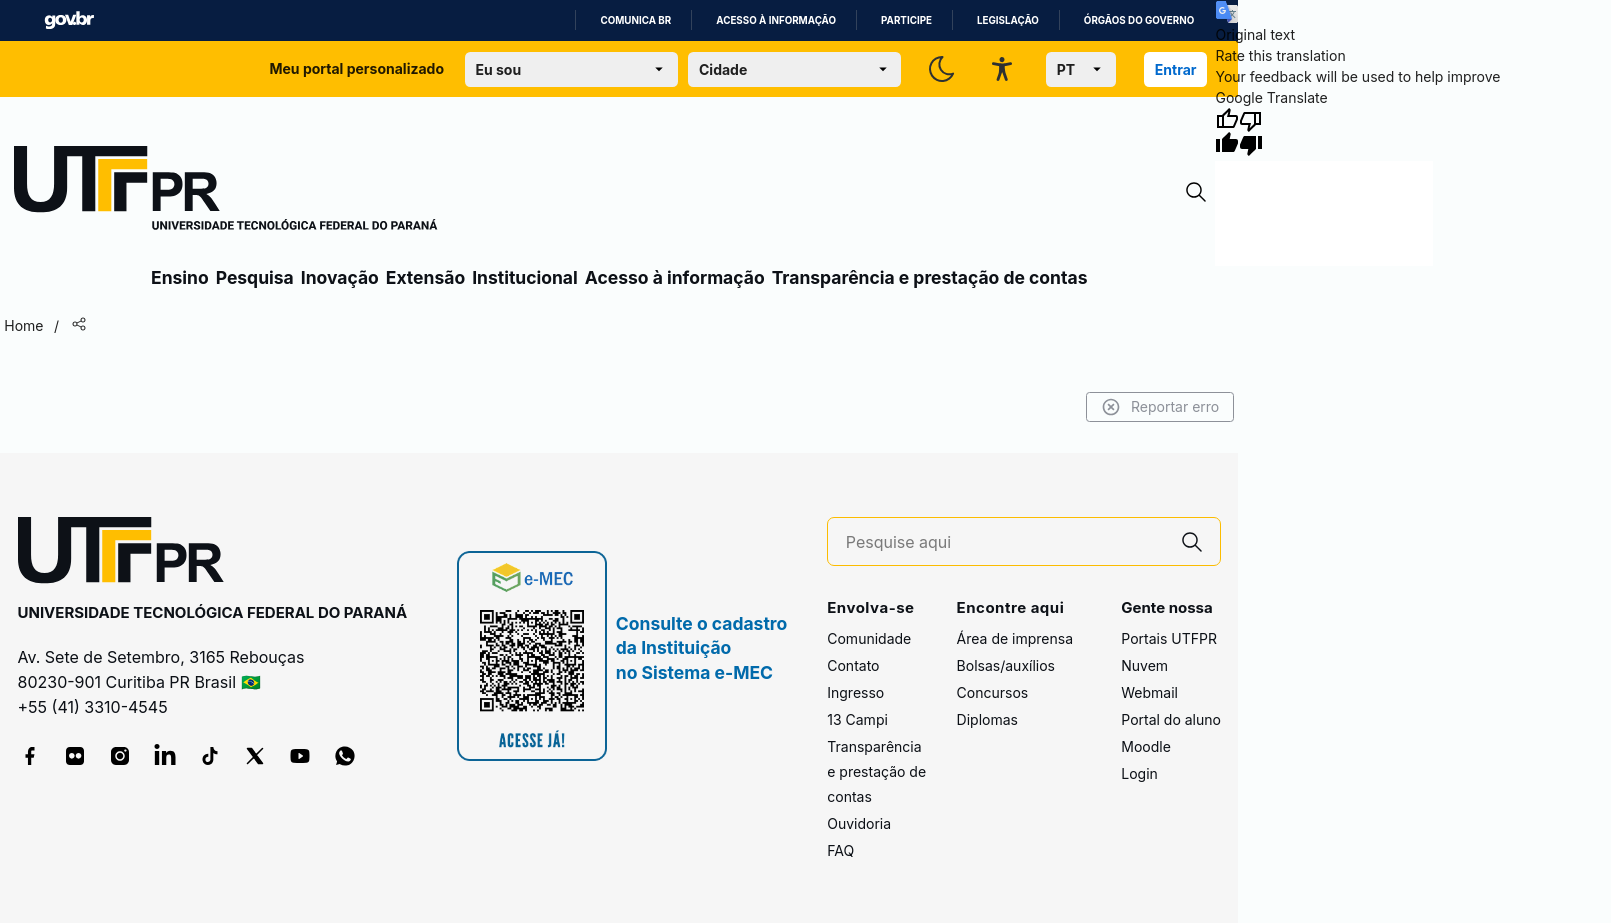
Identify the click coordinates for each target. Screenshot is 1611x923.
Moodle (1146, 746)
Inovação (340, 277)
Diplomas (987, 719)
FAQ (840, 850)
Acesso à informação (776, 20)
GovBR (69, 20)
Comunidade (869, 638)
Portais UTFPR (1169, 638)
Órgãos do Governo (1139, 20)
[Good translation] (1227, 132)
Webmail (1149, 692)
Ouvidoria (859, 823)
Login (1139, 773)
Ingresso (855, 692)
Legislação (1008, 20)
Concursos (993, 692)
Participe (906, 20)
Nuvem (1144, 665)
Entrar (1176, 69)
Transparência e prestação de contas (930, 277)
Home (23, 325)
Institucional (525, 277)
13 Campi (857, 719)
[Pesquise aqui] (1005, 542)
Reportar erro (1160, 407)
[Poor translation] (1251, 132)
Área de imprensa (1015, 638)
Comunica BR (635, 20)
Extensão (425, 277)
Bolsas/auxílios (1006, 665)
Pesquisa (255, 277)
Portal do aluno (1171, 719)
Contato (853, 665)
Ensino (180, 277)
